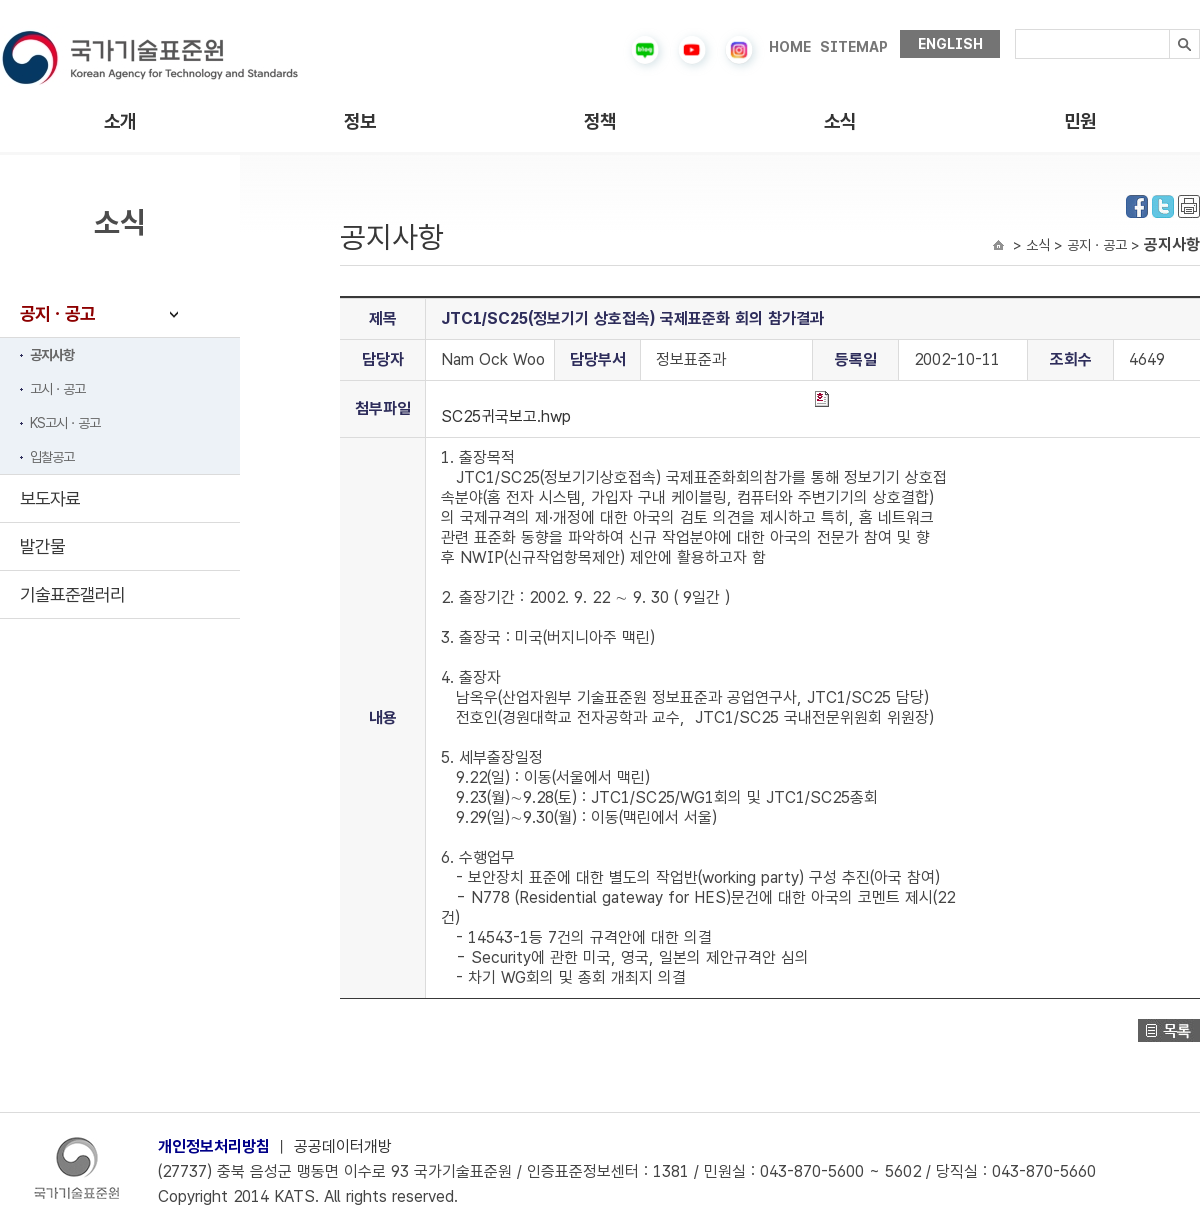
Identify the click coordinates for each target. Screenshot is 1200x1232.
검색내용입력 (1015, 29)
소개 (120, 121)
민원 (1080, 121)
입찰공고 (52, 457)
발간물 (42, 546)
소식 (840, 121)
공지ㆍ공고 (57, 313)
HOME (790, 47)
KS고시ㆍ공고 (65, 423)
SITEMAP (854, 47)
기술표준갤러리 (72, 594)
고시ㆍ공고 (57, 389)
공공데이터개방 (343, 1146)
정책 (600, 121)
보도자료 (50, 498)
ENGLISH (950, 44)
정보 (360, 121)
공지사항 (52, 355)
